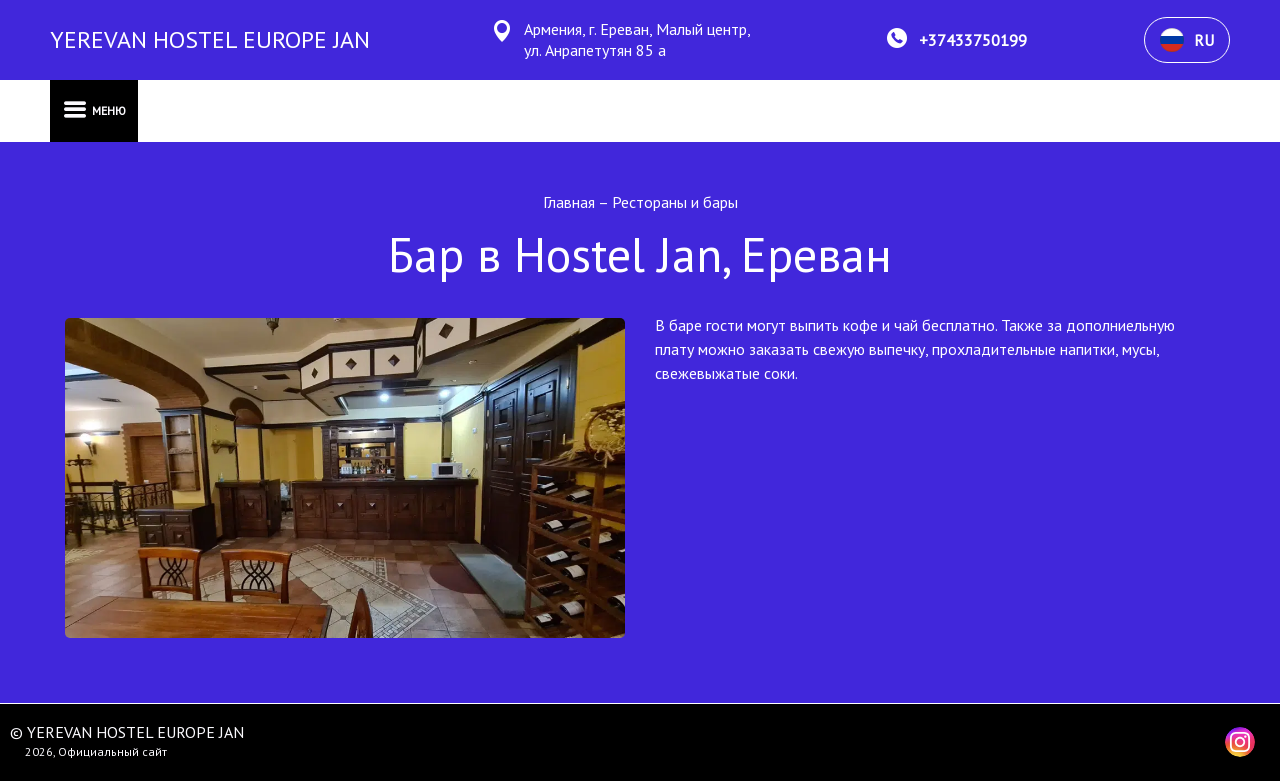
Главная (570, 202)
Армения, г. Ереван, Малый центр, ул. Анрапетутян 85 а (637, 39)
